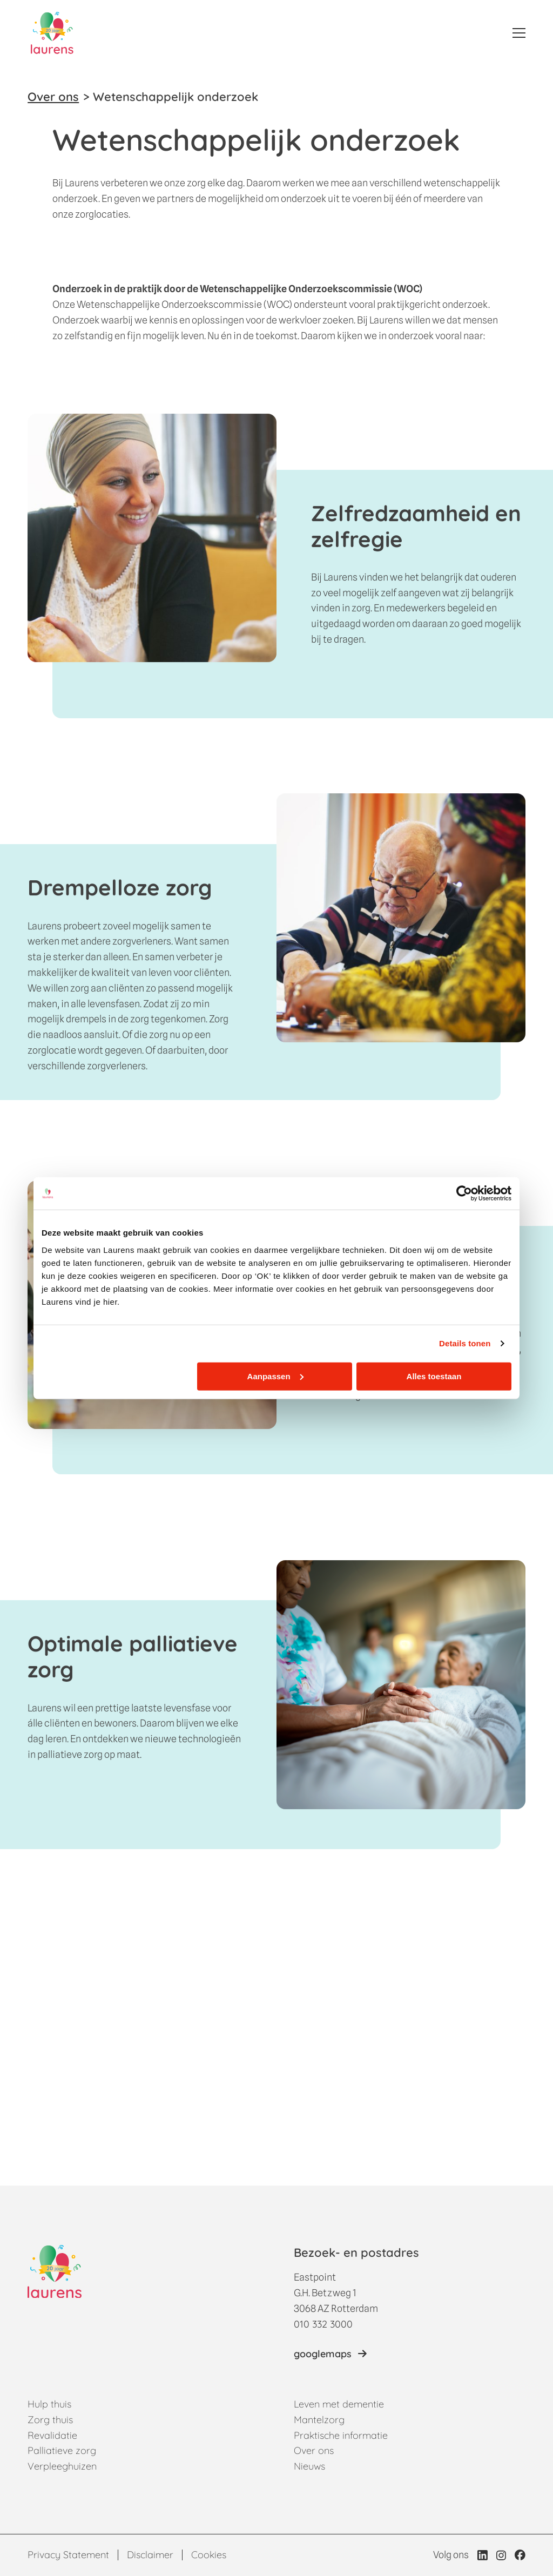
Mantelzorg (319, 2419)
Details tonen (464, 1343)
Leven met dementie (339, 2404)
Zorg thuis (50, 2419)
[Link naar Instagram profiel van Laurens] (501, 2555)
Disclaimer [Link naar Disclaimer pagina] (150, 2554)
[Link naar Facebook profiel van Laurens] (520, 2555)
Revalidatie (52, 2435)
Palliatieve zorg (62, 2450)
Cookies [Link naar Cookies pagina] (208, 2554)
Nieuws (309, 2466)
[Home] (52, 33)
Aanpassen (275, 1375)
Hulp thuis (49, 2404)
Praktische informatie (341, 2435)
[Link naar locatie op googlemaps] (330, 2354)
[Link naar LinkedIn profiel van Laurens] (482, 2555)
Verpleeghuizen (62, 2466)
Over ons (53, 96)
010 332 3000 (323, 2324)
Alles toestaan (434, 1375)
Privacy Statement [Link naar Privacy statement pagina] (68, 2554)
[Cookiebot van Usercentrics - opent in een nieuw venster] (464, 1193)
